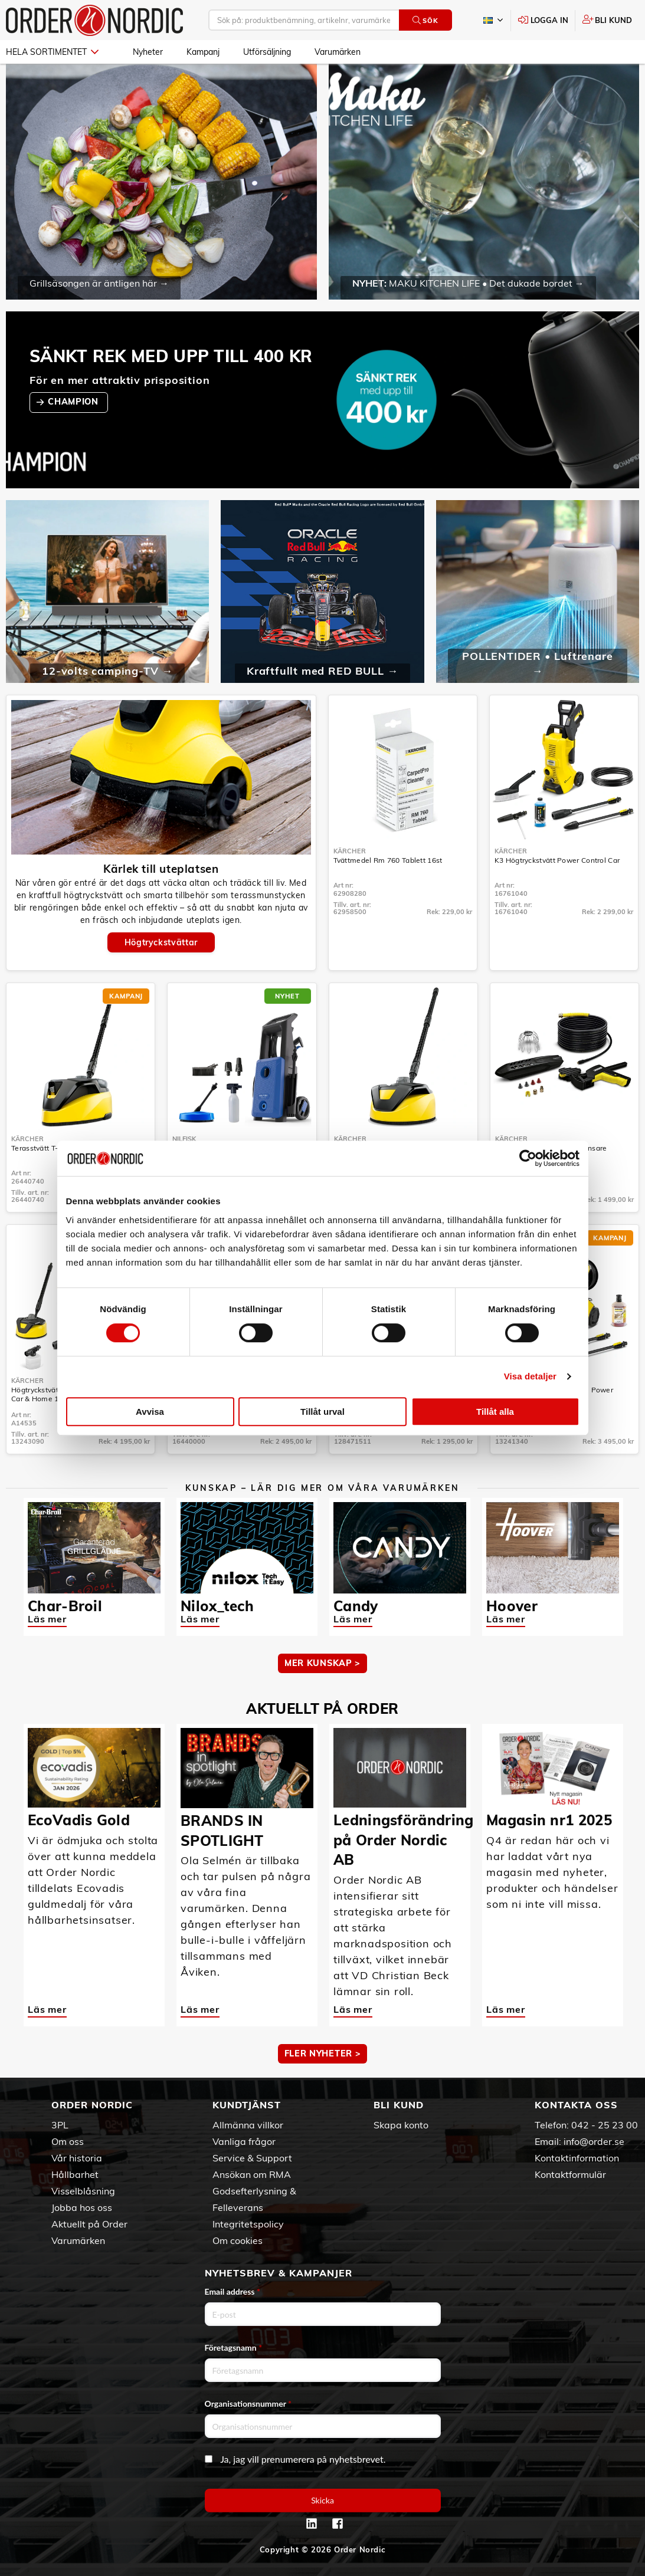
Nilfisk (184, 1139)
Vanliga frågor (244, 2141)
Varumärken (338, 52)
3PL (59, 2125)
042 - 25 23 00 (604, 2125)
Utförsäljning (267, 52)
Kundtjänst (246, 2105)
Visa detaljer (530, 1376)
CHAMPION (74, 401)
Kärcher (349, 851)
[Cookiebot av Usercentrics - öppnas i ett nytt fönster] (527, 1158)
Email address (232, 2291)
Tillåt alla (495, 1412)
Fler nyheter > (322, 2053)
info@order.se (594, 2141)
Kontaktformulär (570, 2174)
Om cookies (237, 2240)
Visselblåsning (83, 2191)
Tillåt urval (322, 1412)
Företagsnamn (234, 2347)
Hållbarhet (75, 2174)
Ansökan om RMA (251, 2174)
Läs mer (47, 1619)
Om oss (67, 2141)
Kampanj (203, 52)
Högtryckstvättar (161, 942)
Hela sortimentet (52, 52)
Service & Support (252, 2158)
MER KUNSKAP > (322, 1663)
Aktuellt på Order (89, 2224)
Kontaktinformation (577, 2158)
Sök (425, 20)
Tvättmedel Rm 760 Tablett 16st (388, 860)
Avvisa (150, 1412)
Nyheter (148, 52)
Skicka (322, 2500)
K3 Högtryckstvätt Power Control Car (557, 860)
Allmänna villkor (247, 2125)
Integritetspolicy (248, 2224)
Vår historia (76, 2158)
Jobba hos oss (81, 2207)
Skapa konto (401, 2125)
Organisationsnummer (248, 2403)
